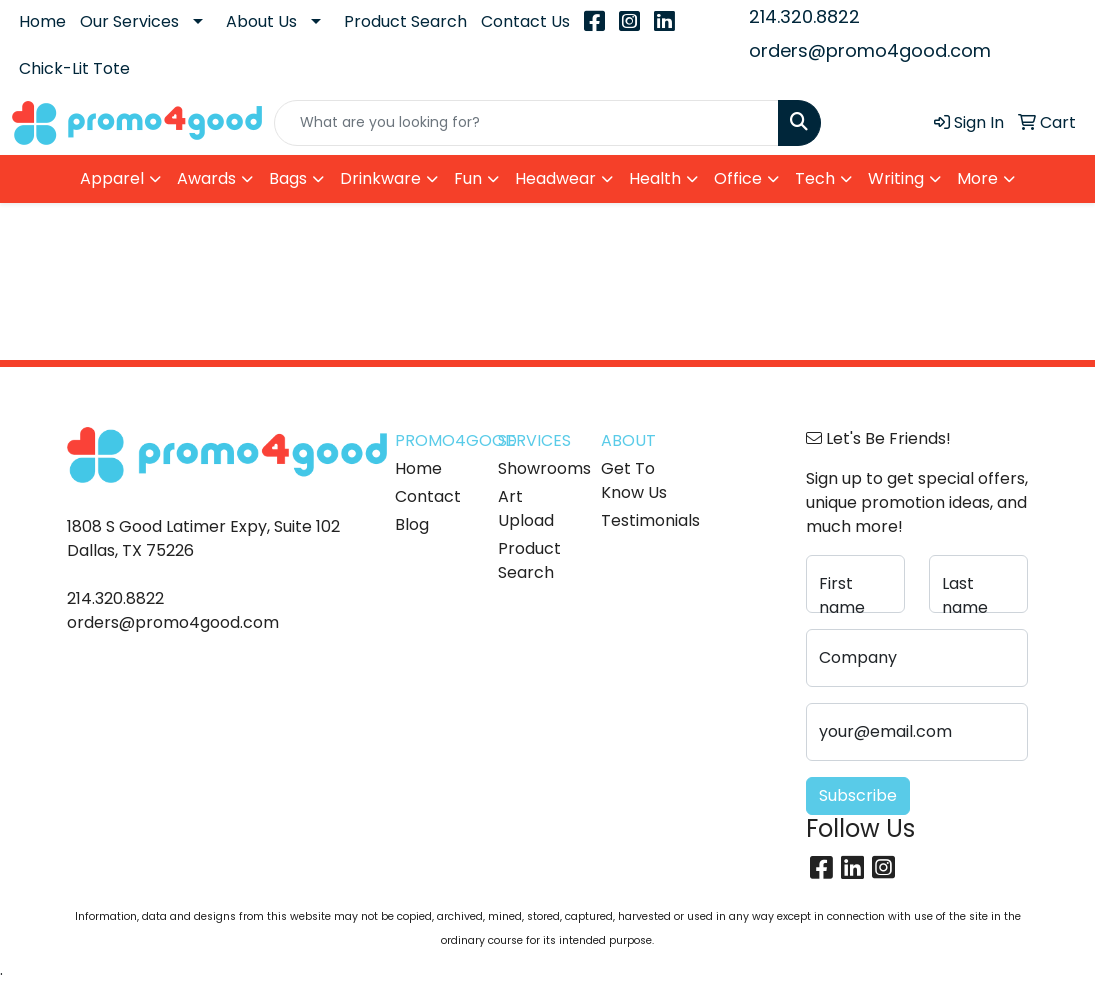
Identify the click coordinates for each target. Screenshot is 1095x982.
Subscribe (858, 795)
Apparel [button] (112, 178)
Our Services (129, 21)
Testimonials (640, 520)
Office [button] (738, 178)
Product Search (405, 21)
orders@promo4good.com (870, 50)
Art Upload (526, 508)
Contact (428, 496)
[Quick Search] (527, 123)
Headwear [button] (555, 178)
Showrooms (537, 468)
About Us (261, 21)
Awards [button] (206, 178)
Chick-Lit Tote (74, 68)
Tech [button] (815, 178)
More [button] (977, 178)
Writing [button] (896, 178)
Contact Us (525, 21)
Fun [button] (468, 178)
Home (42, 21)
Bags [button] (288, 178)
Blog (412, 524)
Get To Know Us (634, 480)
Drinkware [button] (380, 178)
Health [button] (655, 178)
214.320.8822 (804, 16)
